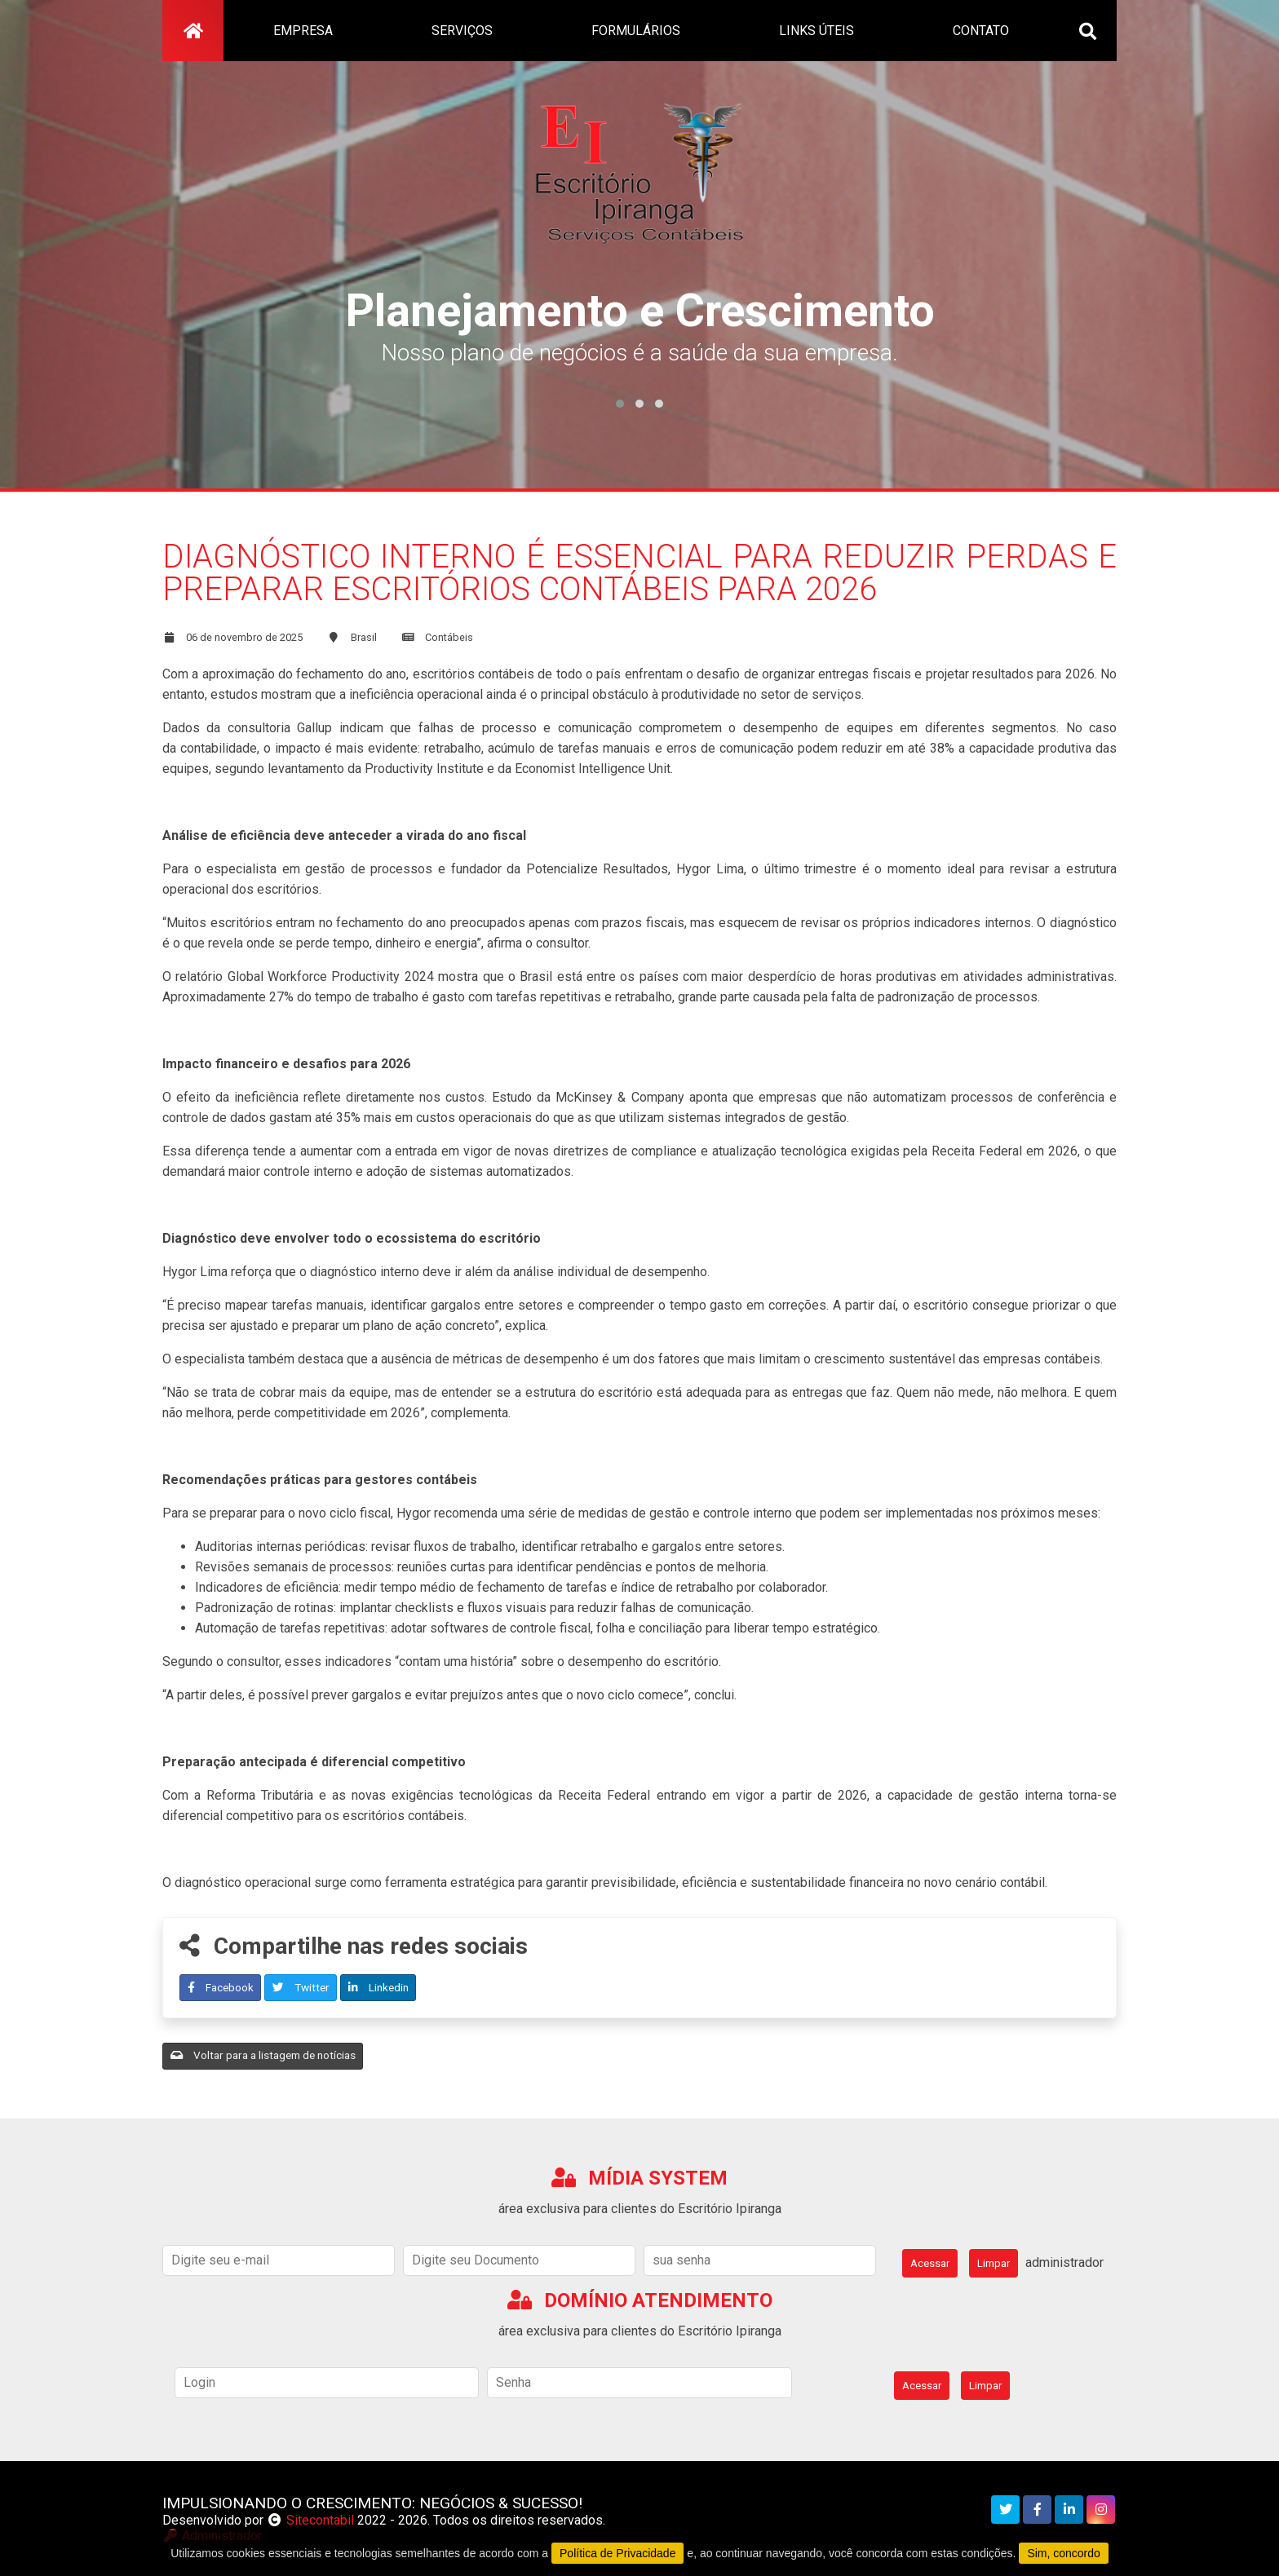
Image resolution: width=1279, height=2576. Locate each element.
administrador (1064, 2262)
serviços (462, 30)
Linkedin (378, 1987)
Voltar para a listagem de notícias (263, 2054)
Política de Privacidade (617, 2553)
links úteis (816, 30)
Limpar (993, 2263)
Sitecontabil (320, 2520)
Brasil (364, 637)
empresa (303, 30)
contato (981, 30)
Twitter (301, 1987)
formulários (635, 30)
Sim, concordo (1063, 2553)
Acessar (929, 2263)
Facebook (221, 1987)
